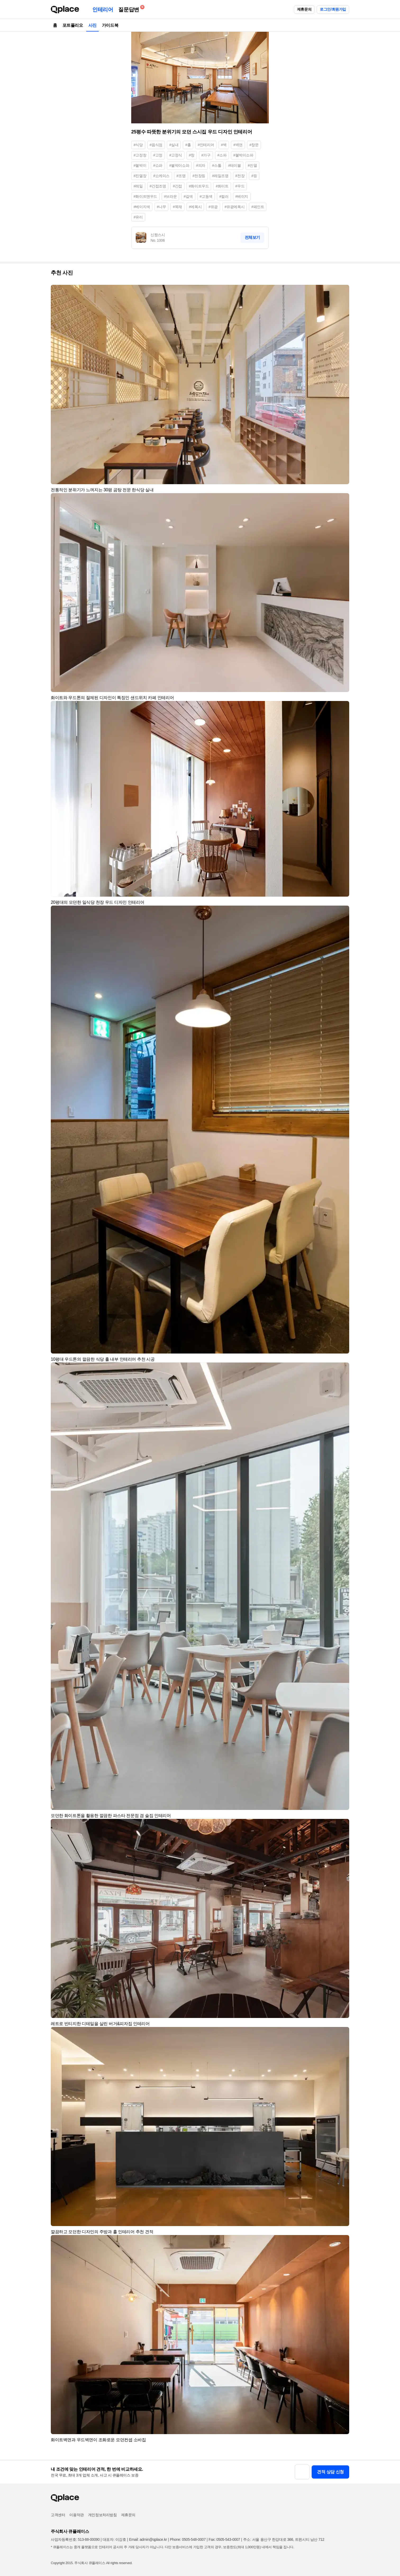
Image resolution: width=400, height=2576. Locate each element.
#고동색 (206, 196)
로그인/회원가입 (333, 9)
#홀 (188, 145)
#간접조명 (158, 186)
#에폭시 (195, 207)
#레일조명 (220, 176)
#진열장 (140, 176)
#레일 (138, 186)
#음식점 (156, 145)
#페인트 (257, 207)
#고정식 (175, 155)
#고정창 (140, 155)
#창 (191, 155)
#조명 (181, 176)
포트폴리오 (72, 25)
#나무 (161, 207)
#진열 (252, 165)
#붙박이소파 (243, 155)
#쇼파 (157, 165)
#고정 (157, 155)
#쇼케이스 (161, 176)
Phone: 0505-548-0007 (188, 2539)
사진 (92, 25)
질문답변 (130, 8)
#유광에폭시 (234, 207)
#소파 (222, 155)
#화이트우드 (199, 186)
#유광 (213, 207)
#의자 (200, 165)
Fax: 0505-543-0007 (224, 2539)
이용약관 (76, 2515)
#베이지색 (142, 207)
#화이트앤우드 (145, 196)
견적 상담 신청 (330, 2472)
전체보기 (252, 237)
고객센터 (58, 2515)
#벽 (223, 145)
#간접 (177, 186)
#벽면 (238, 145)
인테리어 (102, 9)
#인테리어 (206, 145)
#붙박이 (140, 165)
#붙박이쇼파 (179, 165)
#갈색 (188, 196)
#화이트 (222, 186)
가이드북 (110, 25)
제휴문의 (304, 9)
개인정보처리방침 (102, 2515)
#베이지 (241, 196)
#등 (254, 176)
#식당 (138, 145)
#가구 (206, 155)
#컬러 (224, 196)
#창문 (254, 145)
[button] (343, 291)
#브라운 (170, 196)
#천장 (240, 176)
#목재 (177, 207)
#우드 (240, 186)
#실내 (174, 145)
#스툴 (216, 165)
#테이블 (234, 165)
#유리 (138, 217)
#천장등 (199, 176)
